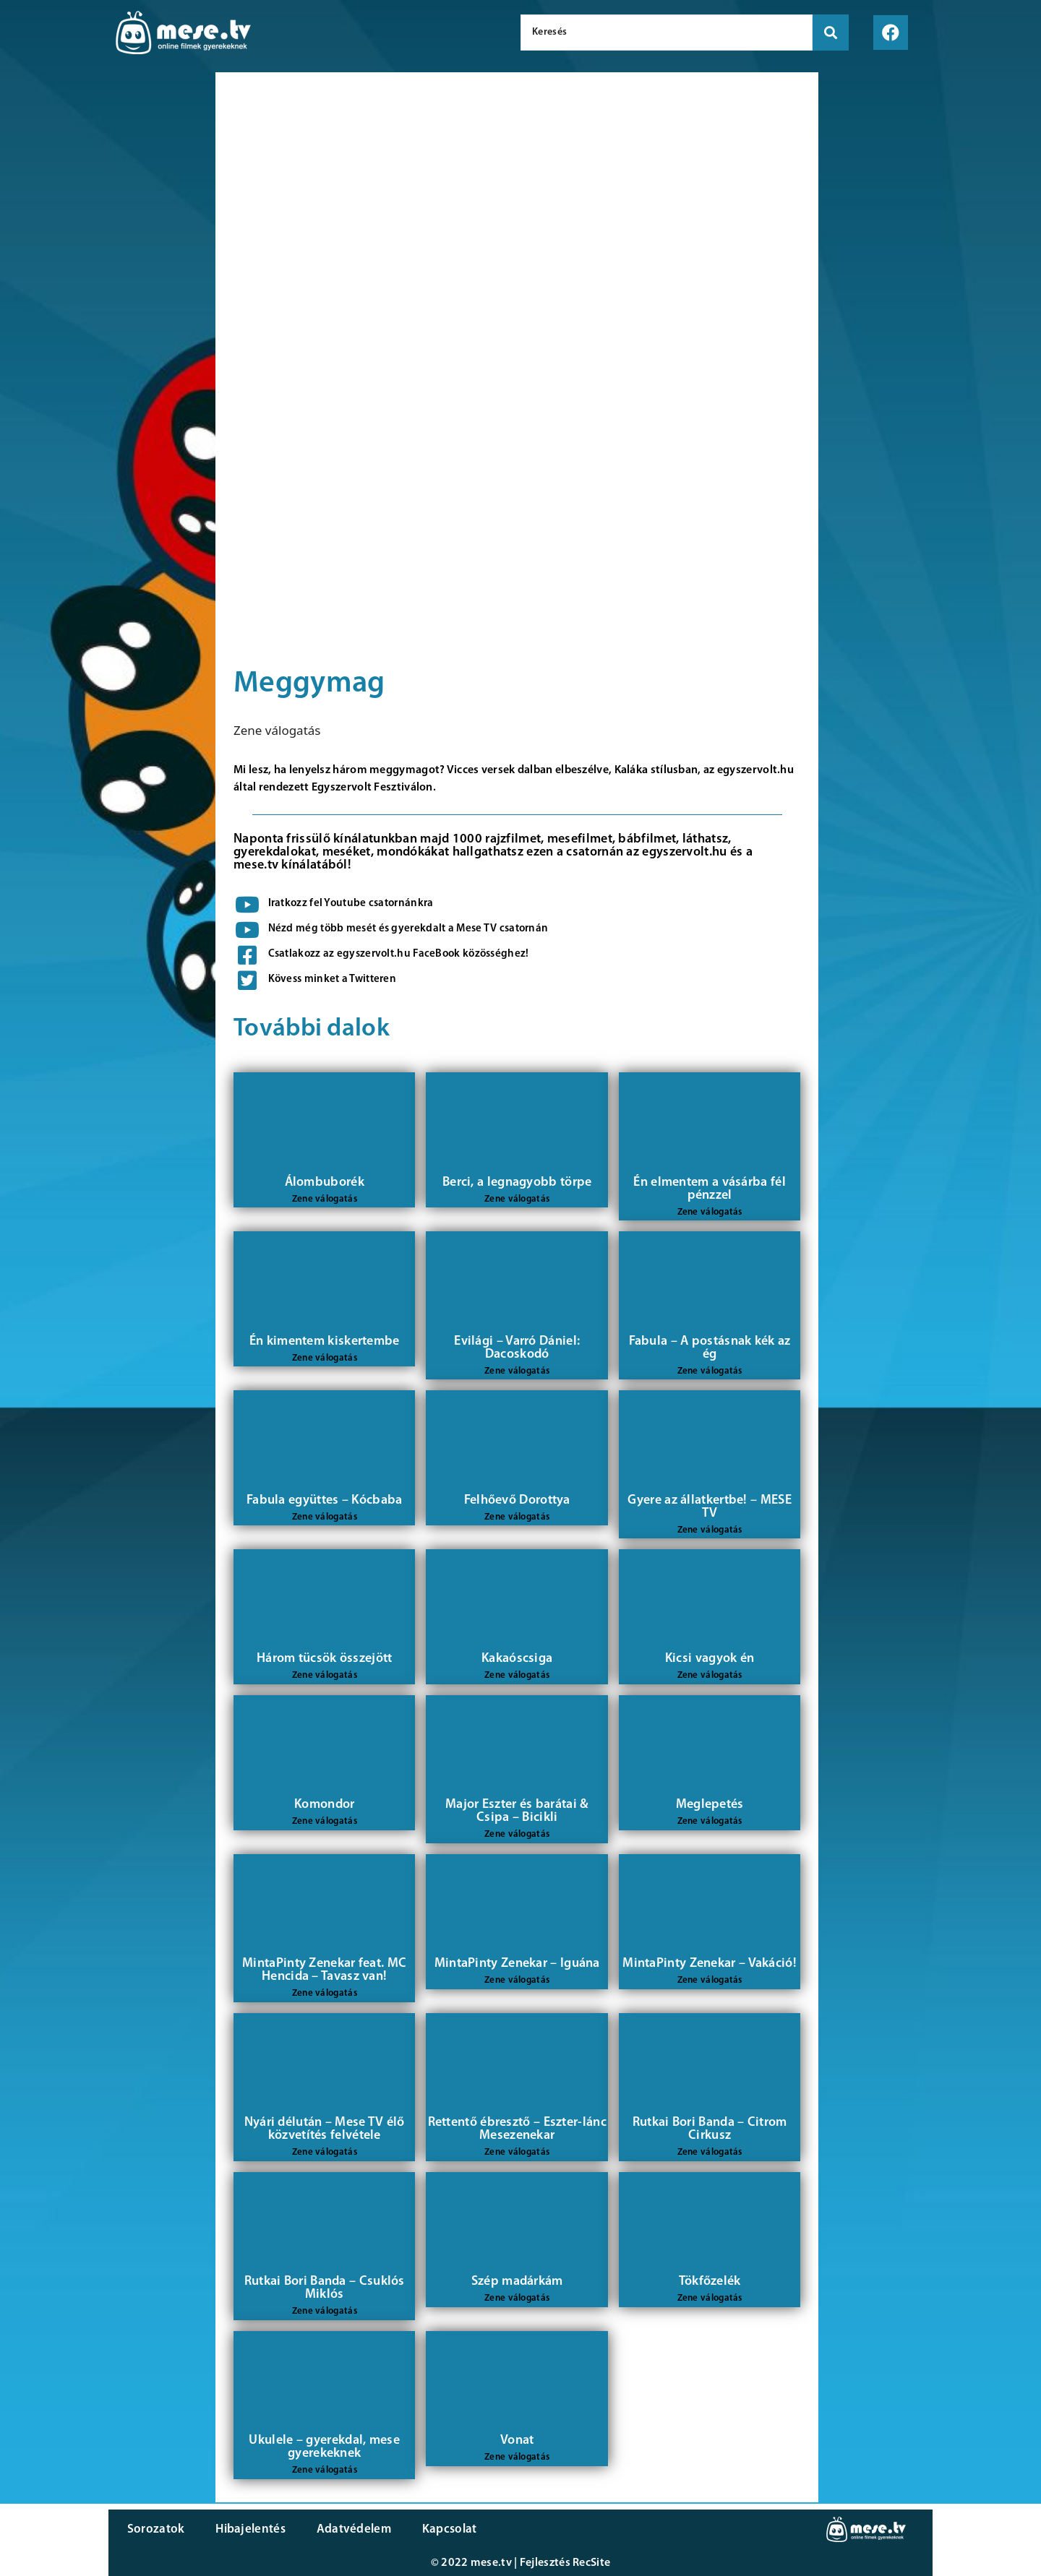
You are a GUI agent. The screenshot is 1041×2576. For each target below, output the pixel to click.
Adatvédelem (349, 2529)
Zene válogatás (277, 730)
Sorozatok (155, 2529)
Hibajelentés (248, 2529)
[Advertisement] (104, 318)
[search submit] (831, 32)
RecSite (591, 2563)
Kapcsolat (443, 2529)
